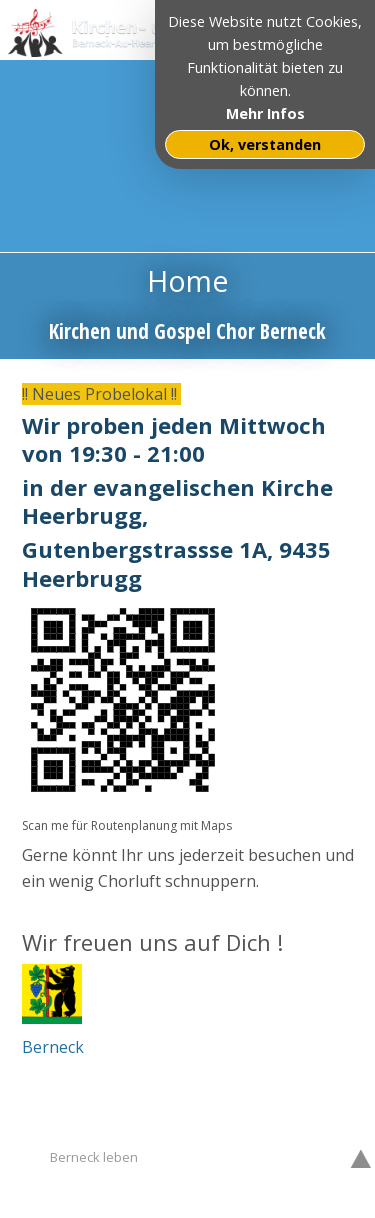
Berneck (53, 1047)
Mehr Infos (265, 113)
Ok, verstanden (265, 144)
